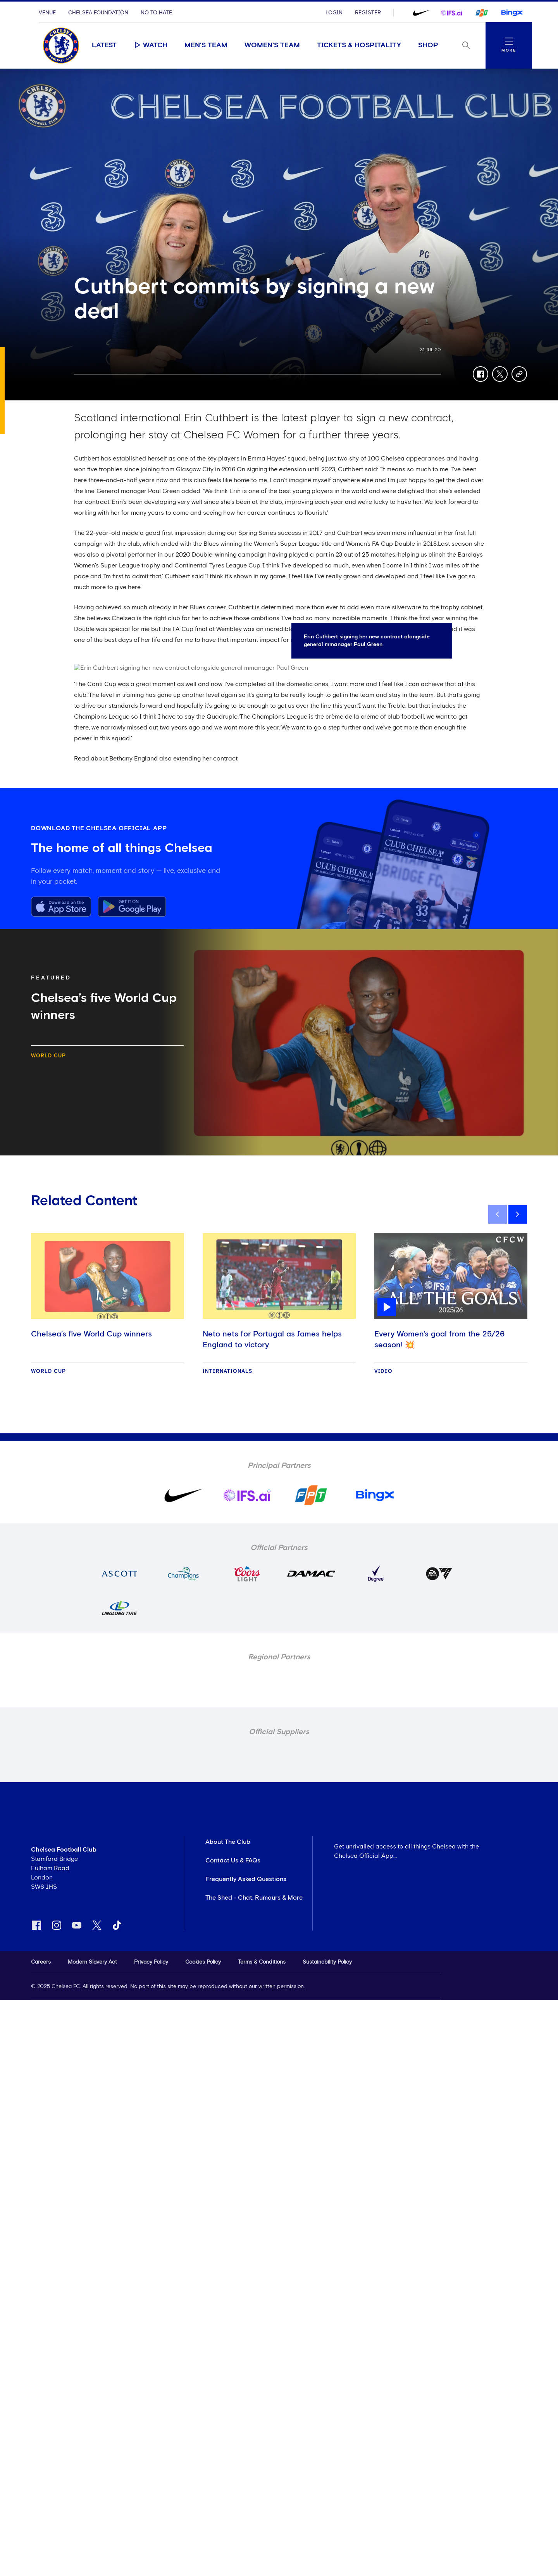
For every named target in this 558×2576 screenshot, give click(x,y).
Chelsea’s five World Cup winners (91, 1334)
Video (383, 1371)
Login (334, 13)
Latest (104, 45)
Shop (428, 45)
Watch (150, 45)
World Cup (48, 1056)
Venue (47, 13)
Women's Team (272, 45)
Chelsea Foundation (98, 13)
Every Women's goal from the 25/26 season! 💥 (439, 1339)
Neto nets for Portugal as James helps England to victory (272, 1339)
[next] (517, 1214)
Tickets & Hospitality (359, 45)
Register (368, 13)
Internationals (227, 1371)
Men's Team (205, 45)
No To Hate (156, 13)
